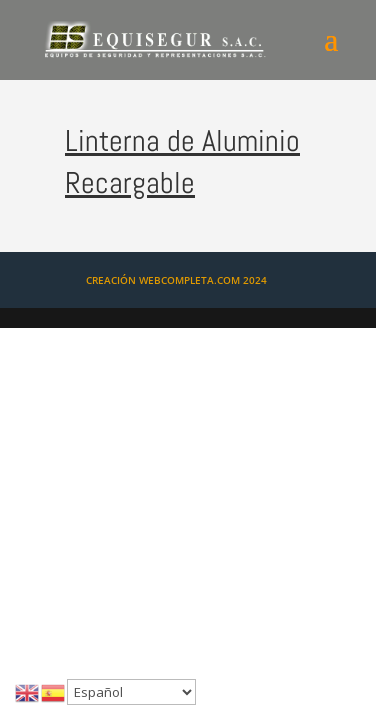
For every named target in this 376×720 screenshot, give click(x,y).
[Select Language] (131, 692)
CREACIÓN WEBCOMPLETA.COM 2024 (176, 280)
